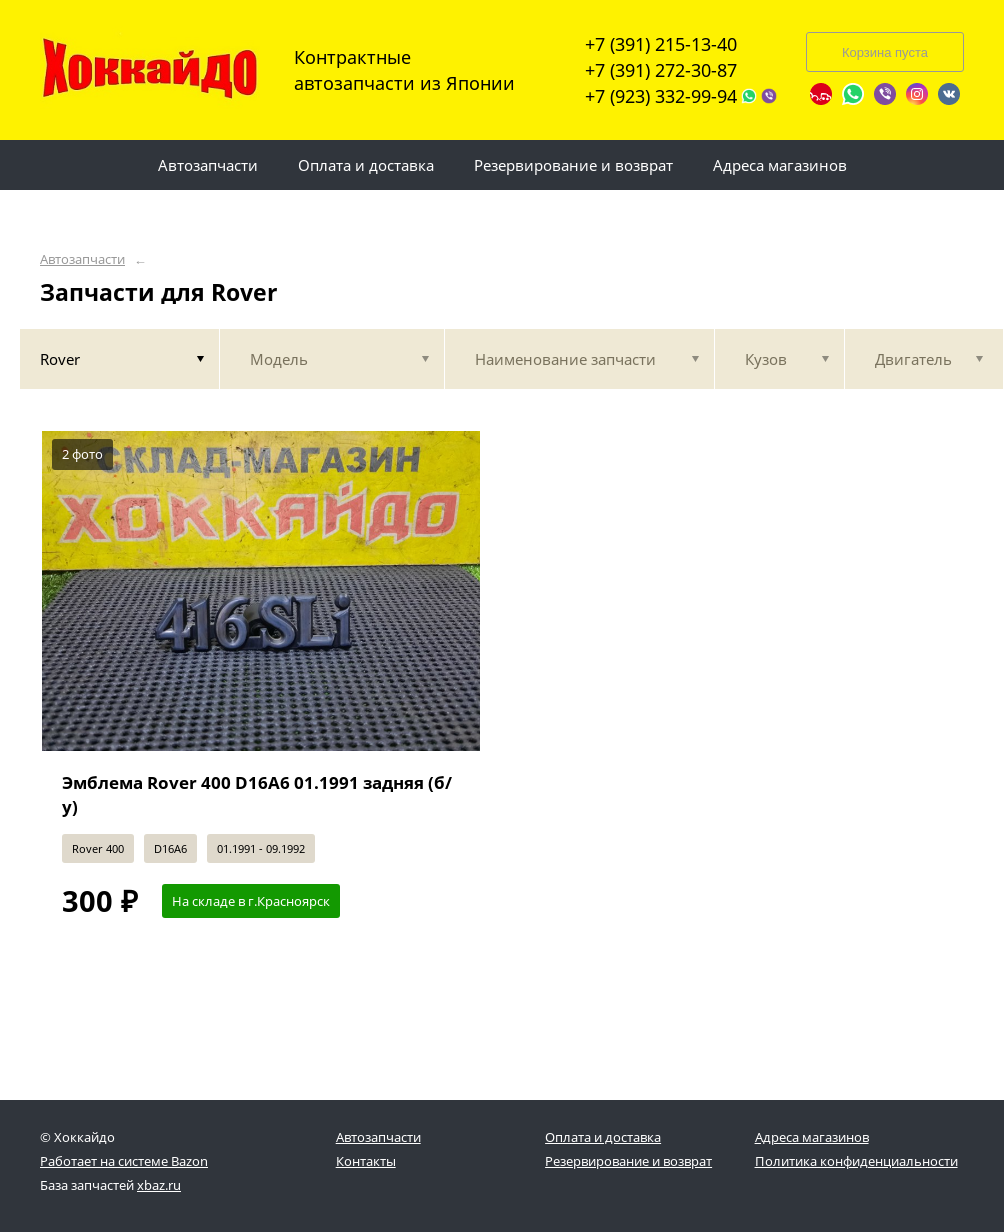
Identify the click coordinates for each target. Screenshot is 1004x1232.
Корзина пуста (885, 52)
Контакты (366, 1161)
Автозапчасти (82, 259)
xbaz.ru (159, 1185)
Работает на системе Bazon (124, 1161)
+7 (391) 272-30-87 (661, 70)
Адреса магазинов (812, 1137)
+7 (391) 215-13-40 (661, 44)
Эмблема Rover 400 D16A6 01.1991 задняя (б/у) (257, 794)
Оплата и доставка (603, 1137)
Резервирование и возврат (628, 1161)
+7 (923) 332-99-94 (661, 96)
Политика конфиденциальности (856, 1161)
